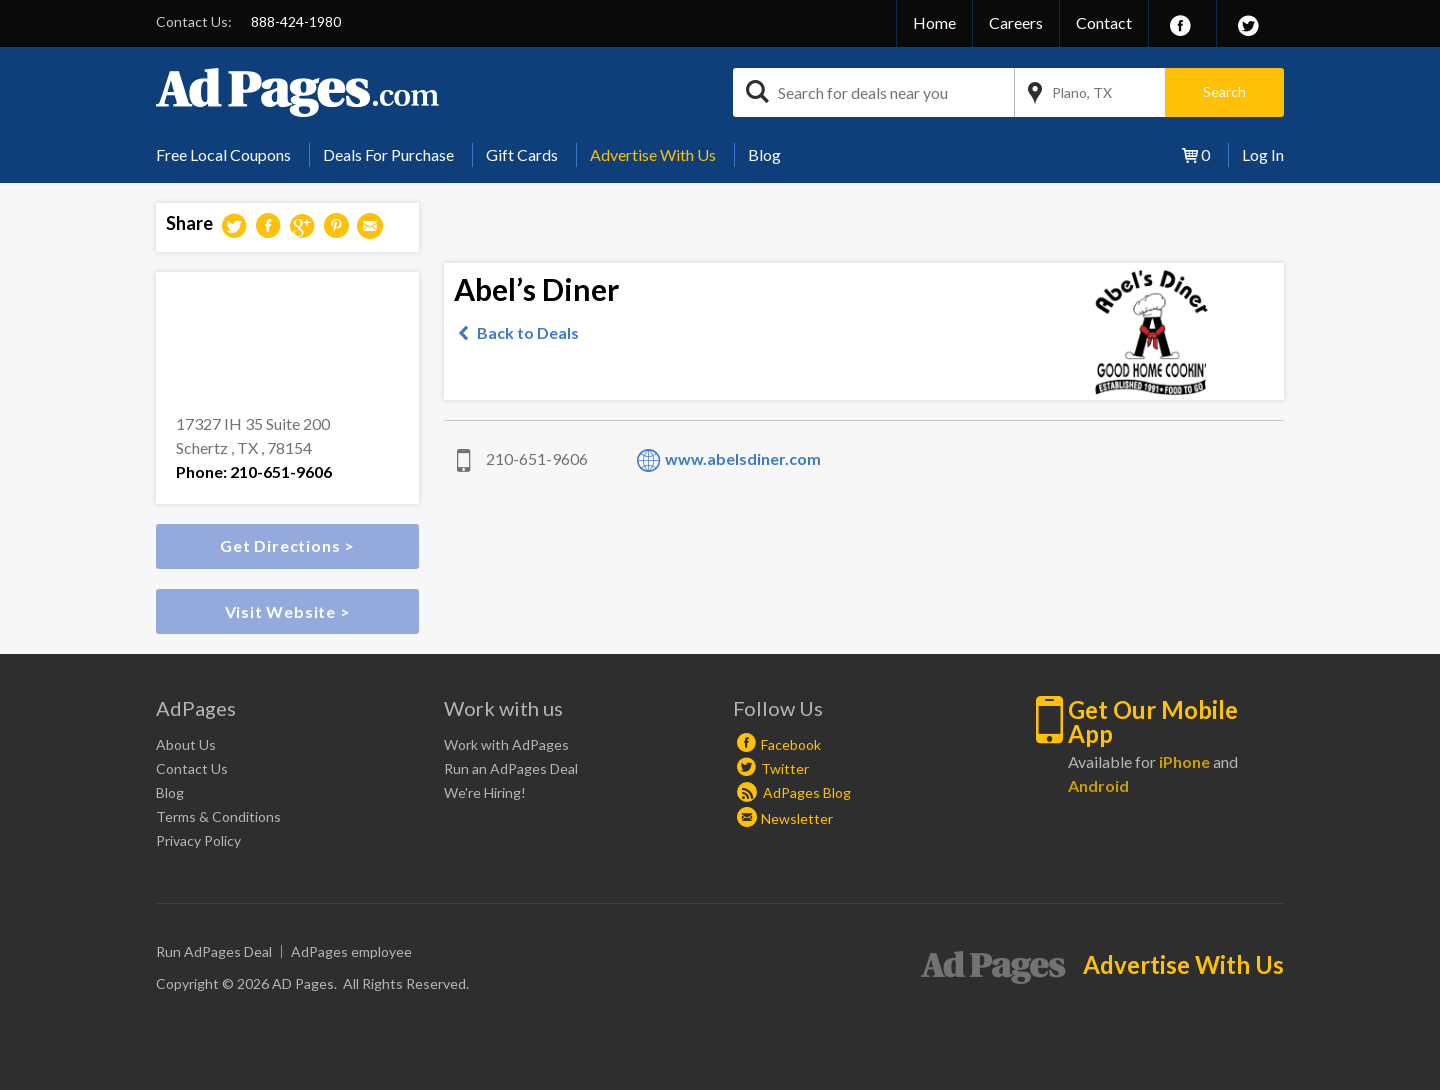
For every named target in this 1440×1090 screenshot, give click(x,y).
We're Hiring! (485, 792)
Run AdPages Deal (214, 951)
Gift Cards (522, 154)
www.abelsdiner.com (743, 458)
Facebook (791, 744)
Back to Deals (528, 332)
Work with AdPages (506, 744)
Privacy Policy (198, 840)
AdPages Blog (794, 792)
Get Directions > (287, 545)
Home (934, 22)
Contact (1104, 22)
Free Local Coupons (223, 154)
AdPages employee (351, 951)
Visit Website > (288, 611)
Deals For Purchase (388, 154)
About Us (186, 744)
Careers (1016, 22)
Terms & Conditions (218, 816)
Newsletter (797, 818)
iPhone (1184, 761)
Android (1098, 785)
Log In (1263, 154)
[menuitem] (231, 155)
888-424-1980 (296, 21)
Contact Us (192, 768)
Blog (764, 154)
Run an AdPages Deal (511, 768)
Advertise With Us (653, 154)
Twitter (785, 768)
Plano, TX (1082, 92)
